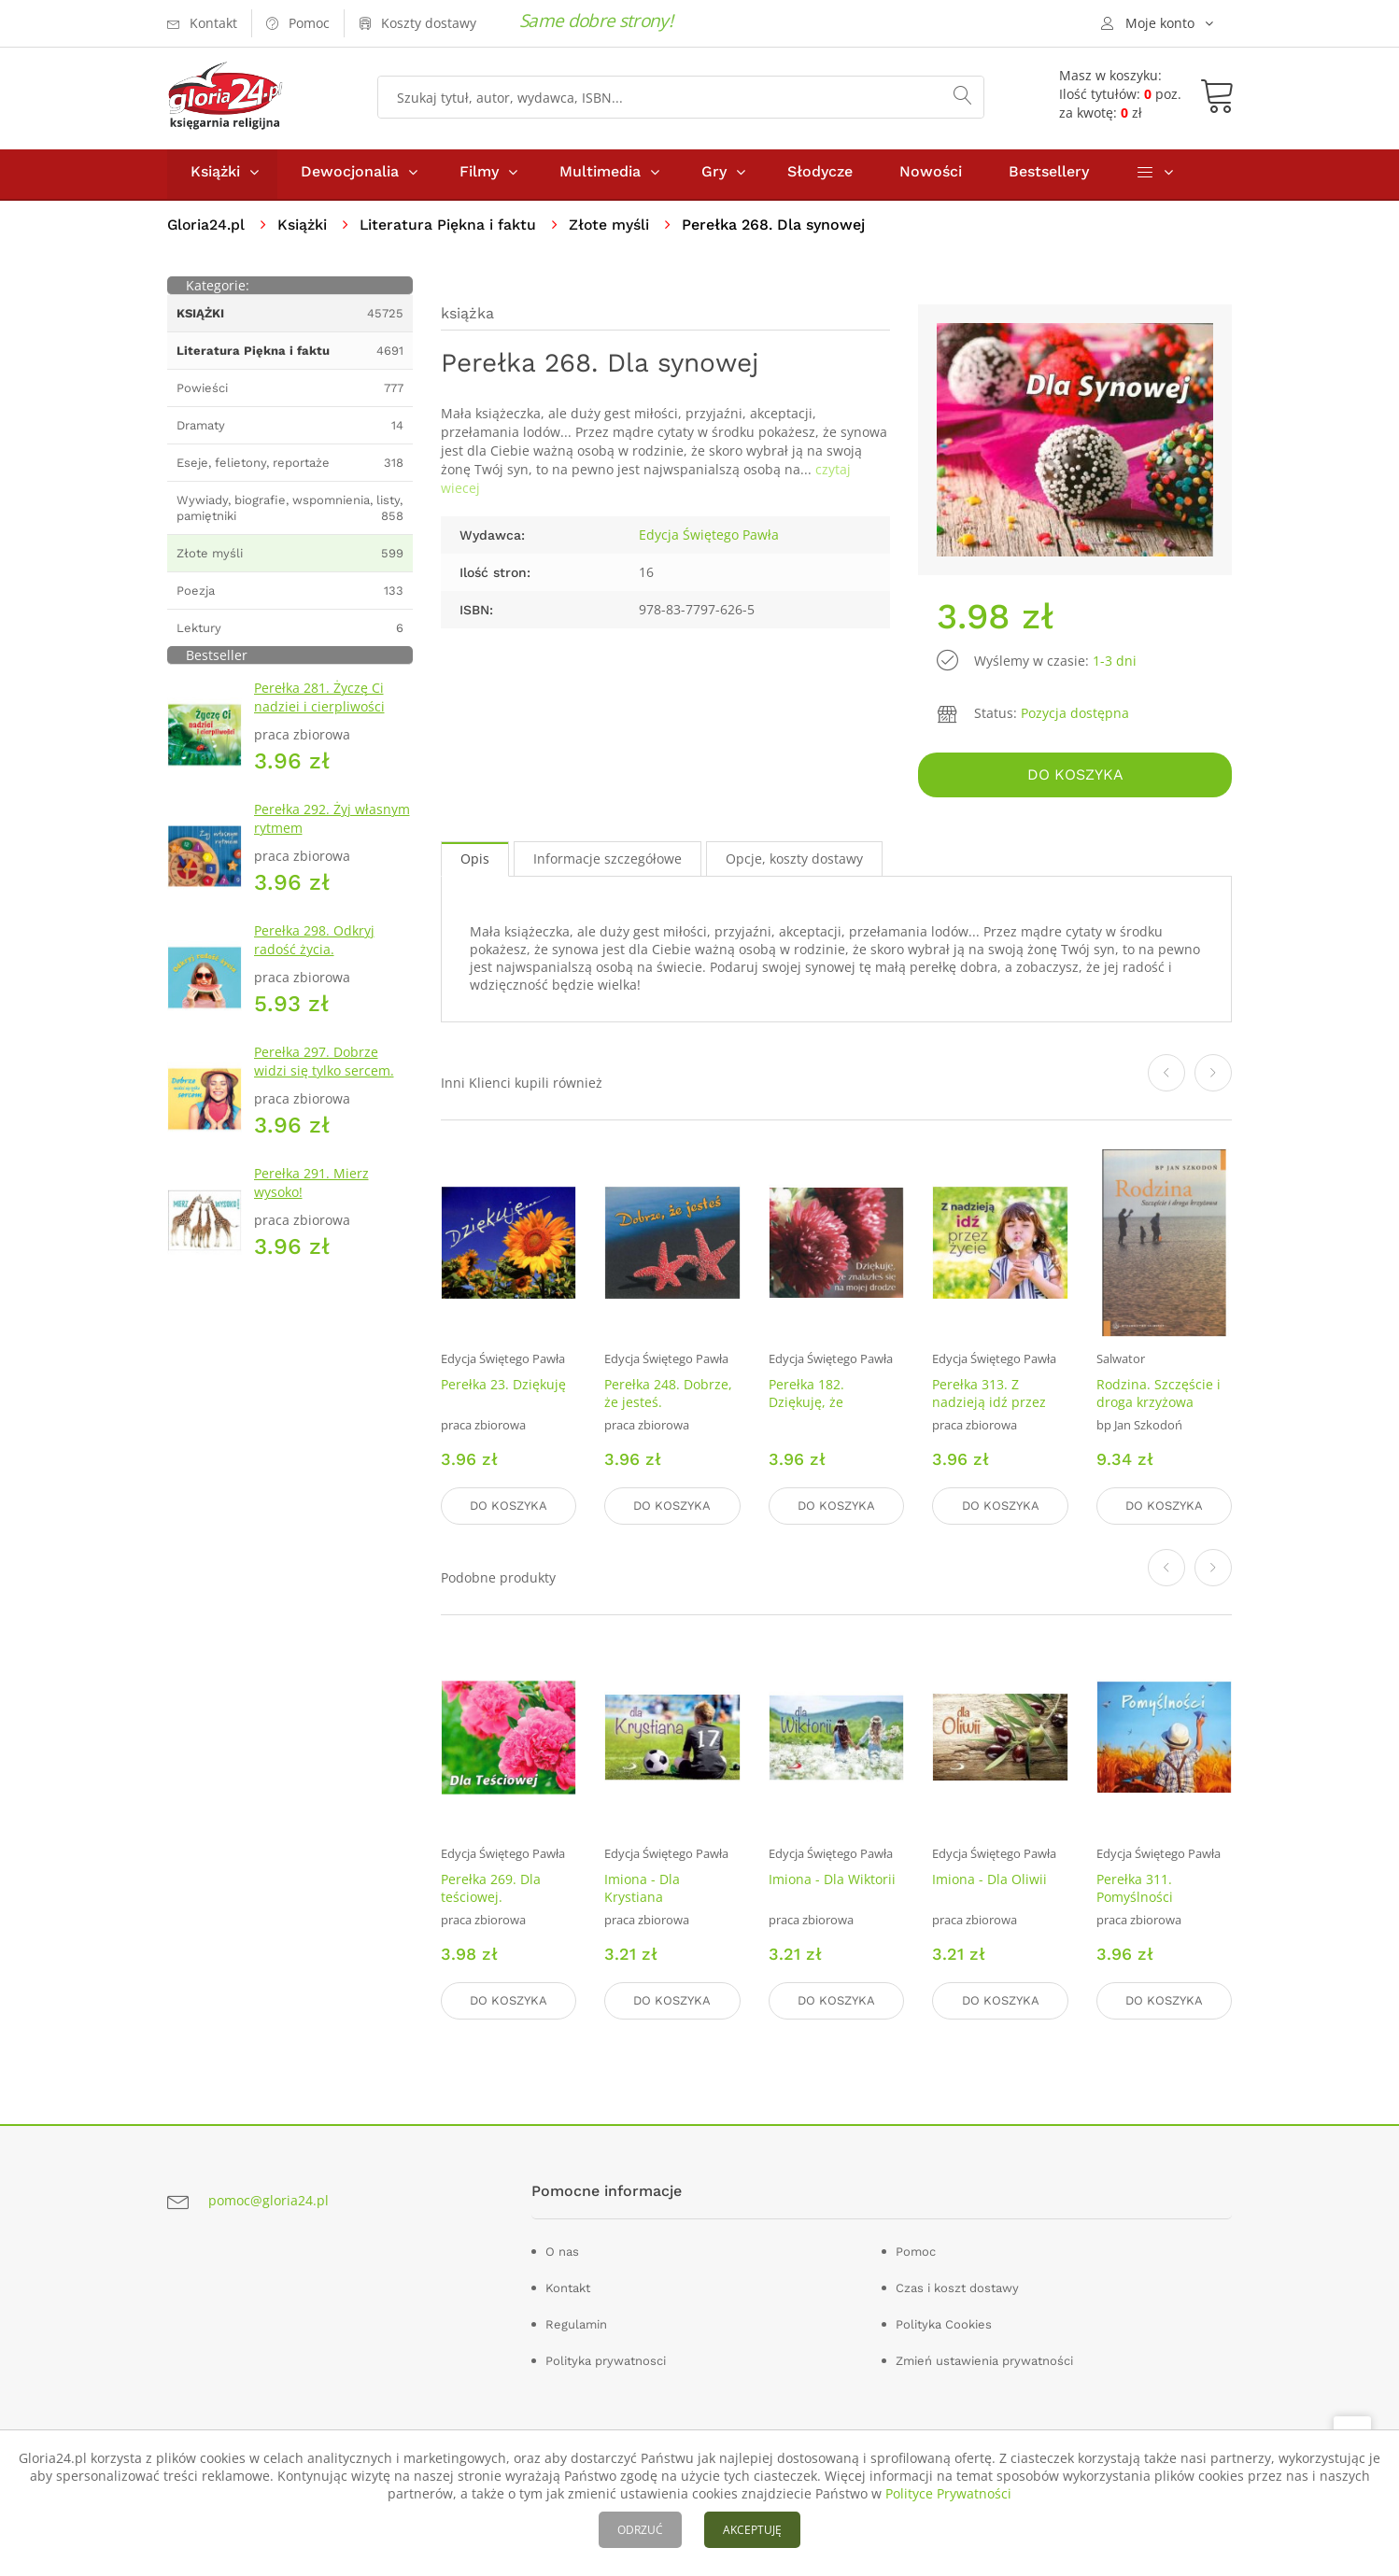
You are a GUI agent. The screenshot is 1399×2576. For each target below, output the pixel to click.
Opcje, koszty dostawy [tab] (794, 861)
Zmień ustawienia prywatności (984, 2361)
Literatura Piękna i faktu (450, 229)
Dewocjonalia (350, 176)
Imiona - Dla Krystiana (642, 1889)
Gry (714, 176)
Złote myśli (612, 229)
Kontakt (567, 2288)
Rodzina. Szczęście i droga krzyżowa (1158, 1397)
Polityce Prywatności (948, 2493)
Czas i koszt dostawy (957, 2288)
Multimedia (600, 176)
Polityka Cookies (944, 2324)
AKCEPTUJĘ (752, 2530)
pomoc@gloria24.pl (268, 2200)
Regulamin (576, 2324)
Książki (215, 176)
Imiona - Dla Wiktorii (832, 1881)
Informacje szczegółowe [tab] (607, 861)
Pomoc (916, 2252)
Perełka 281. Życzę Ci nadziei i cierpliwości (319, 701)
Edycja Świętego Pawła (709, 539)
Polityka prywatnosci (605, 2361)
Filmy (479, 176)
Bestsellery (1049, 176)
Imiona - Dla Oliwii (989, 1881)
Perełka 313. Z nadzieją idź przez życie (989, 1405)
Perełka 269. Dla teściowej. (491, 1889)
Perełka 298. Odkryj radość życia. (314, 944)
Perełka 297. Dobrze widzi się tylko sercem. (324, 1066)
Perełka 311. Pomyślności (1134, 1889)
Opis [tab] (474, 861)
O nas (562, 2252)
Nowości (930, 176)
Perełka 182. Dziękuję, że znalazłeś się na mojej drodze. (818, 1414)
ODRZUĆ (640, 2530)
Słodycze (820, 176)
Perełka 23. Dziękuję (503, 1388)
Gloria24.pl (207, 229)
